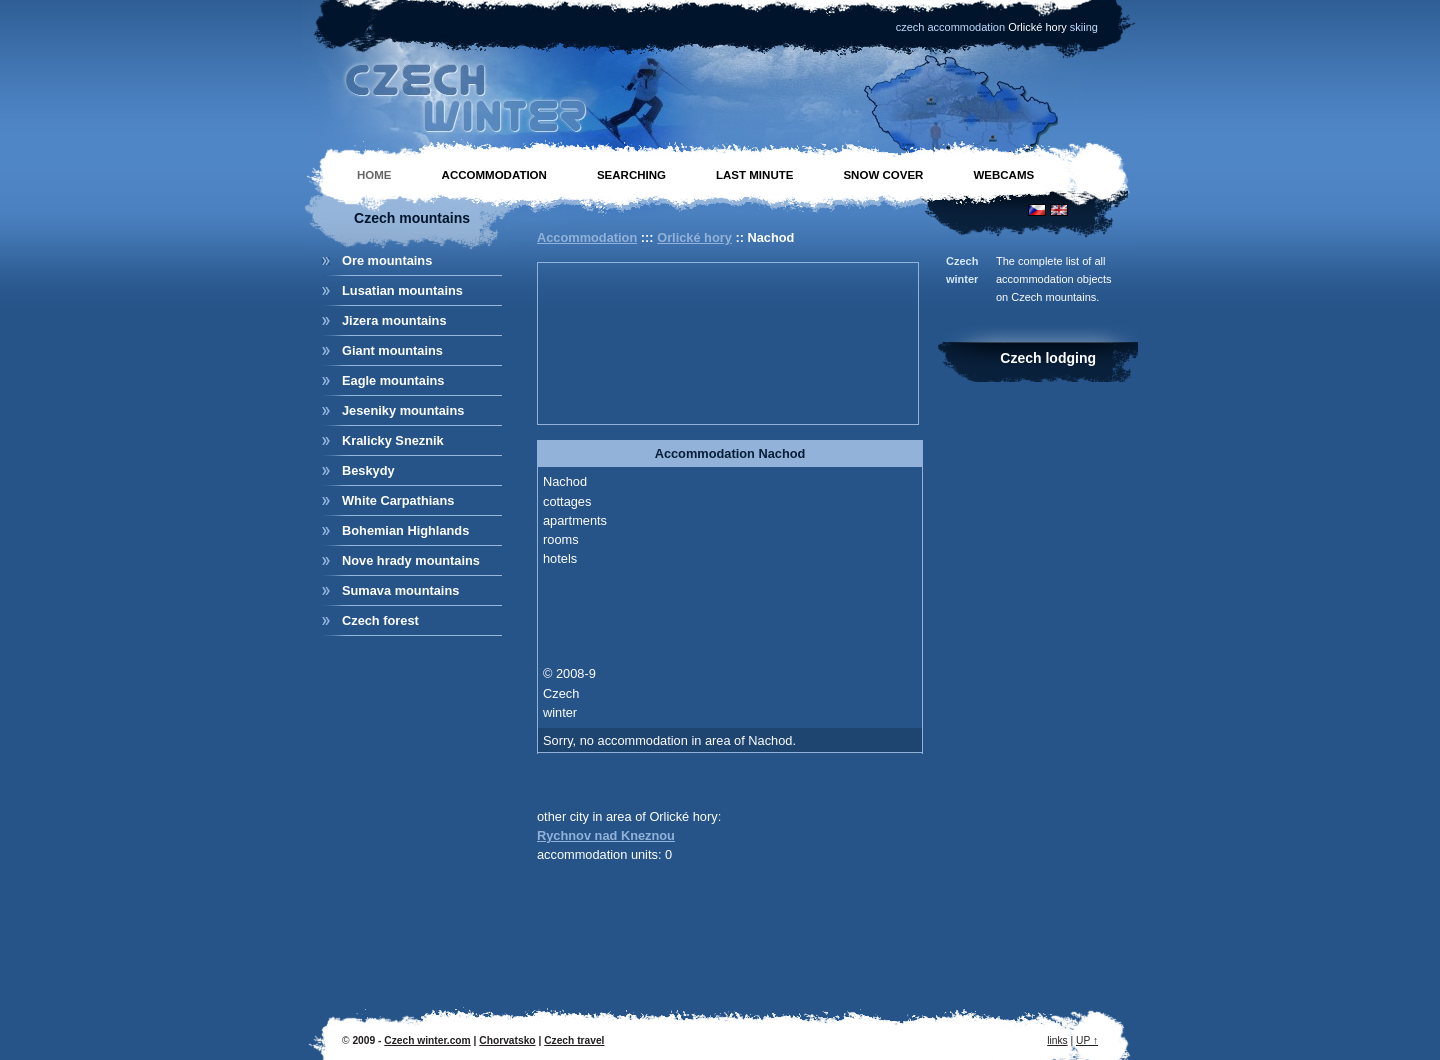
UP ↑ (1087, 1040)
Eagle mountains (393, 380)
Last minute (754, 175)
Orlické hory (694, 237)
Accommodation (494, 175)
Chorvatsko (507, 1040)
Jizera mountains (394, 320)
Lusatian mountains (402, 290)
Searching (631, 175)
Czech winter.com (427, 1040)
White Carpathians (398, 500)
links (1057, 1040)
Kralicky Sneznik (393, 440)
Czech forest (380, 620)
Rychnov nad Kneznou (606, 835)
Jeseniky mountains (403, 410)
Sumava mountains (400, 590)
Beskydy (368, 470)
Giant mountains (392, 350)
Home (374, 175)
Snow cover (883, 175)
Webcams (1003, 175)
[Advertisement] (633, 341)
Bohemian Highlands (405, 530)
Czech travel (574, 1040)
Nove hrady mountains (411, 560)
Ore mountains (387, 260)
